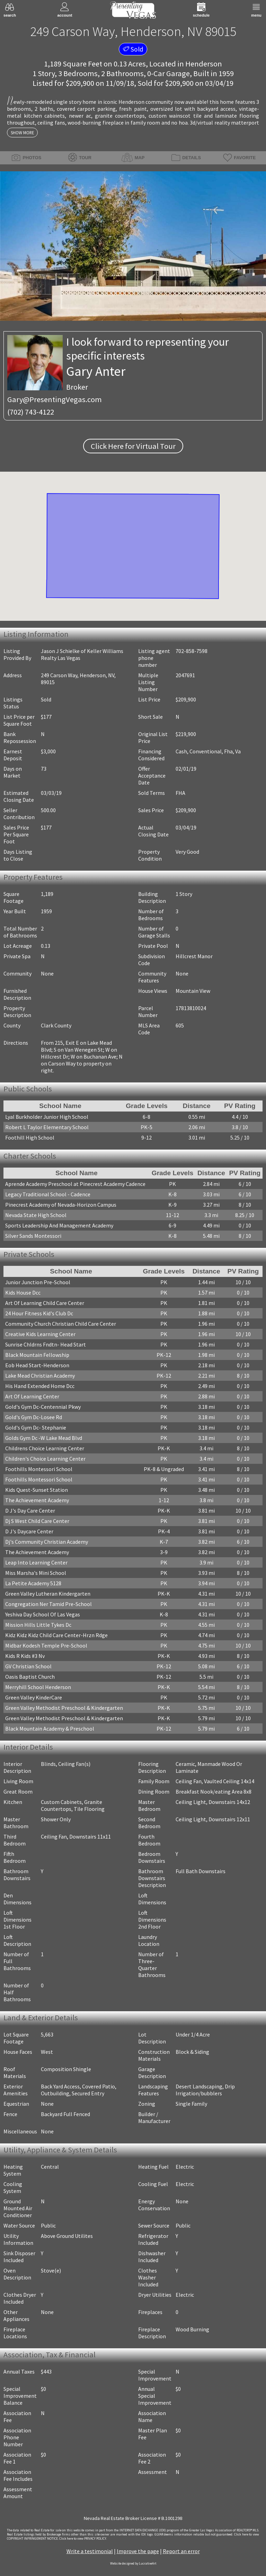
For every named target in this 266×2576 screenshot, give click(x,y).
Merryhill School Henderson (38, 1687)
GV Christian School (28, 1666)
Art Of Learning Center (32, 1396)
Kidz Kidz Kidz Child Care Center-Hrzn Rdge (56, 1635)
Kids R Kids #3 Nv (25, 1655)
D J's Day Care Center (30, 1510)
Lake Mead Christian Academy (40, 1375)
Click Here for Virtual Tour (133, 446)
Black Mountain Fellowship (37, 1354)
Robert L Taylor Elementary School (47, 1127)
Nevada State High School (35, 1215)
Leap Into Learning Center (36, 1562)
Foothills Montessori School (38, 1469)
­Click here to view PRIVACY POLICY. (83, 2539)
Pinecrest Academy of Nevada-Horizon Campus (60, 1204)
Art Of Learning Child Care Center (44, 1302)
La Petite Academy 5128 (33, 1583)
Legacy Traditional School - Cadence (47, 1194)
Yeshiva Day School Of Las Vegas (42, 1614)
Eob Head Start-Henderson (37, 1365)
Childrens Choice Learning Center (44, 1448)
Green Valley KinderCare (33, 1697)
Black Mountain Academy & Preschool (49, 1728)
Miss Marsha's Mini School (35, 1572)
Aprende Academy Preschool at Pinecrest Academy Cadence (75, 1183)
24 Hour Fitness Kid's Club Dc (39, 1313)
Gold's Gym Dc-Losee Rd (33, 1417)
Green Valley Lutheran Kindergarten (47, 1593)
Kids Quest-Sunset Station (36, 1489)
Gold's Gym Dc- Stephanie (35, 1427)
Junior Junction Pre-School (37, 1282)
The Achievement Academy (37, 1500)
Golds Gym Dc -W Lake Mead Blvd (43, 1437)
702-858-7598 (191, 650)
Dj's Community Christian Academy (46, 1541)
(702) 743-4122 (30, 412)
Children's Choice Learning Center (45, 1458)
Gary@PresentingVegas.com (54, 399)
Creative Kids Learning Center (40, 1334)
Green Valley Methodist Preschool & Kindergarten (64, 1707)
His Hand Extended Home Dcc (39, 1385)
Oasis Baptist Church (30, 1676)
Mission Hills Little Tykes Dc (38, 1624)
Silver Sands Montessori (33, 1235)
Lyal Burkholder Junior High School (46, 1116)
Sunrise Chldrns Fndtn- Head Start (45, 1344)
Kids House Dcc (23, 1292)
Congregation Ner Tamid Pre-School (48, 1603)
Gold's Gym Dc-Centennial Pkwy (43, 1406)
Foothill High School (29, 1137)
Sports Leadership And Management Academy (59, 1225)
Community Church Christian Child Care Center (60, 1323)
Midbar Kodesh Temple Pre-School (46, 1645)
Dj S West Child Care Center (37, 1520)
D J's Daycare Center (29, 1531)
